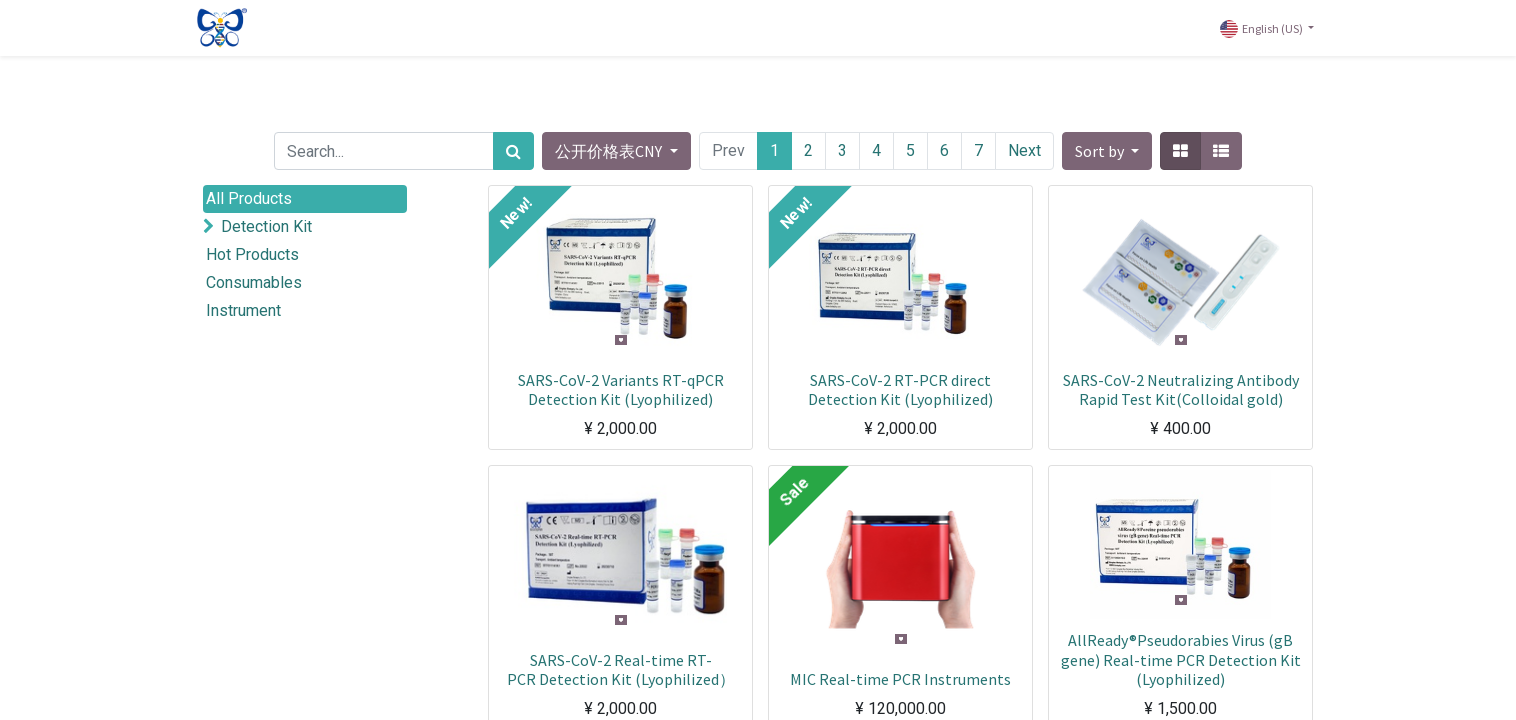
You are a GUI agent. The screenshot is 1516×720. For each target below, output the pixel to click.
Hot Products (252, 254)
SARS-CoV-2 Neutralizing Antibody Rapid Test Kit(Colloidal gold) (1181, 389)
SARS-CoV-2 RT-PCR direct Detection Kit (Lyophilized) (900, 389)
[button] (1107, 151)
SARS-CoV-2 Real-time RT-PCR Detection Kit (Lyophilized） (621, 669)
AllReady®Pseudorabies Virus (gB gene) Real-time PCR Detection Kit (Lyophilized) (1181, 659)
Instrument (243, 310)
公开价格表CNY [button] (610, 151)
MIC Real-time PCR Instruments (900, 679)
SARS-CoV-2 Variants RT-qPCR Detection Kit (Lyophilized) (621, 389)
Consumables (254, 282)
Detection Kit (266, 226)
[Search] (513, 151)
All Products (249, 198)
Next (1024, 150)
